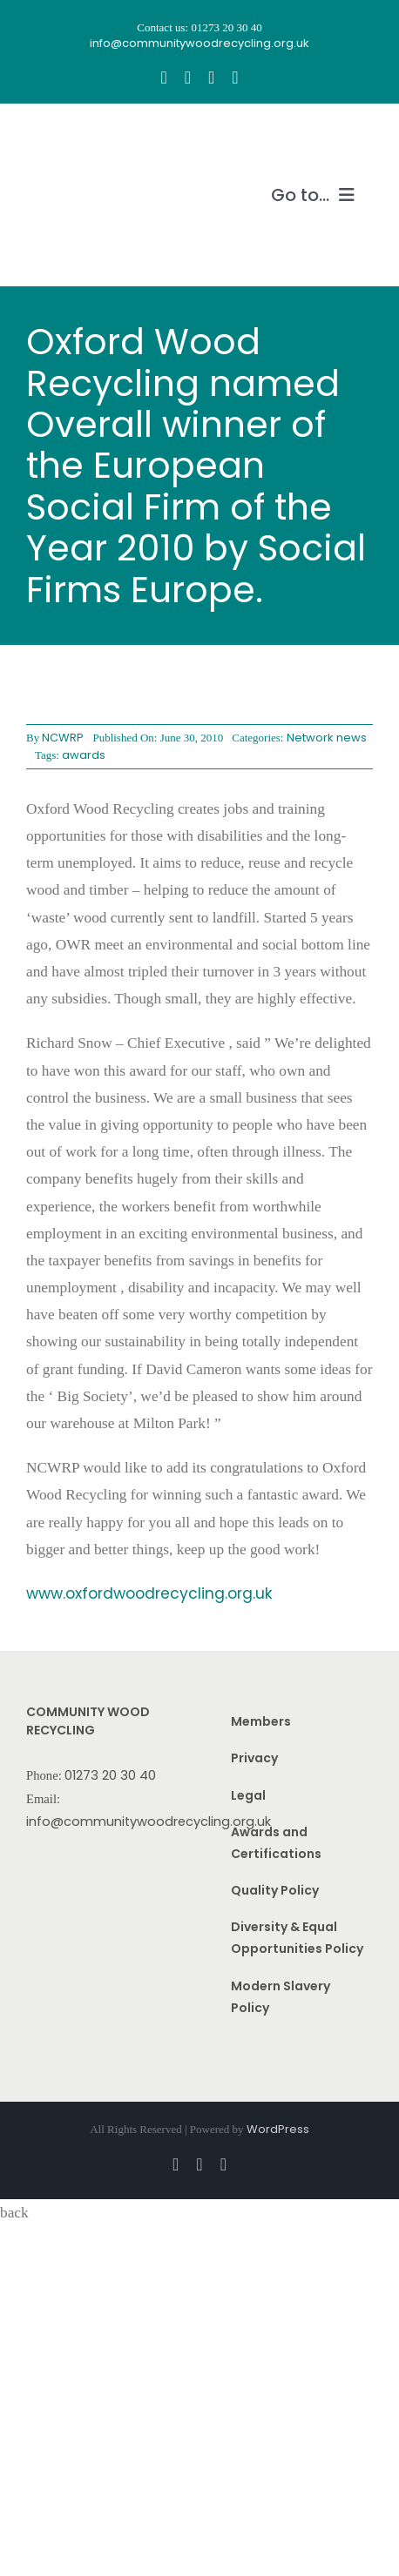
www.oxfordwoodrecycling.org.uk (149, 1593)
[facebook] (163, 77)
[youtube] (211, 77)
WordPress (278, 2129)
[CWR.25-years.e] (91, 136)
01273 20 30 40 (110, 1775)
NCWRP (63, 737)
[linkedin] (235, 77)
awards (83, 755)
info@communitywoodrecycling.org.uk (148, 1821)
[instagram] (188, 77)
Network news (327, 737)
